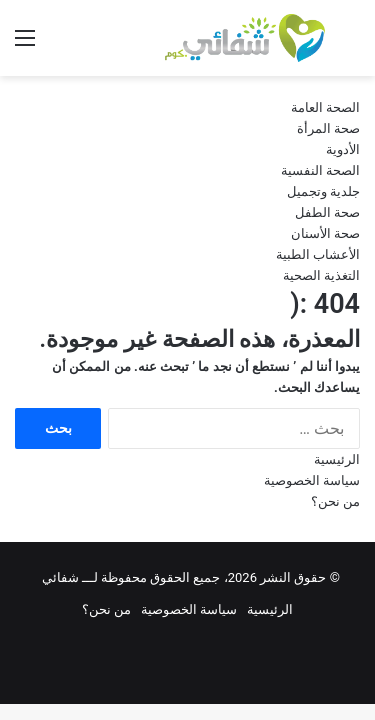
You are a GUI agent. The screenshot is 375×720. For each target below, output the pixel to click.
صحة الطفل (327, 212)
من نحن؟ (335, 501)
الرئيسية (337, 459)
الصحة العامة (325, 107)
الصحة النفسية (320, 170)
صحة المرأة (328, 128)
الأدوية (343, 149)
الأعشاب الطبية (318, 254)
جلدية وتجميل (323, 191)
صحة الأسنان (325, 233)
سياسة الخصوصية (312, 480)
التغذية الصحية (321, 275)
